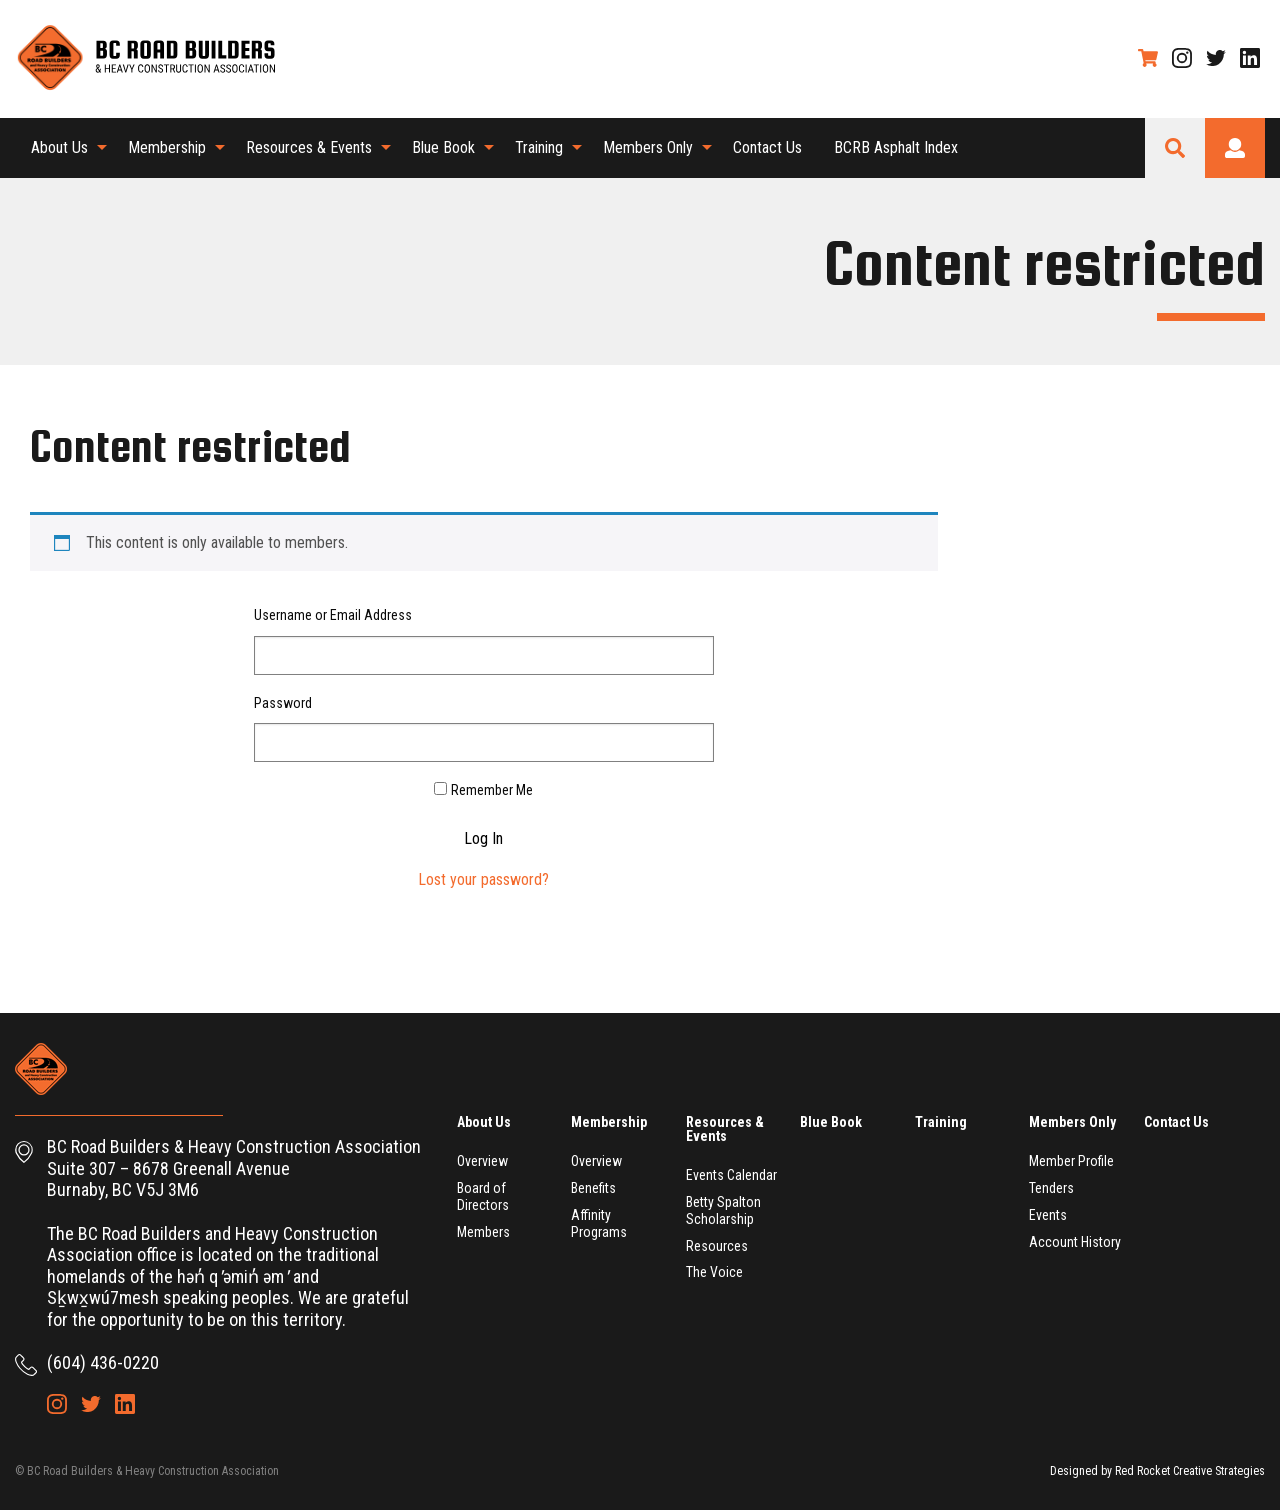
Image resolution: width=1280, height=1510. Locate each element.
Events (1048, 1215)
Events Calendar (731, 1175)
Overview (482, 1161)
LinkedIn (1250, 58)
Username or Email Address (333, 615)
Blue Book (443, 147)
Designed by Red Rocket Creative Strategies (1157, 1471)
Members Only (648, 147)
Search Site (1175, 148)
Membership (167, 147)
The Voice (714, 1272)
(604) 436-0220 (103, 1362)
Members (483, 1232)
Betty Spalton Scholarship (723, 1210)
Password (283, 703)
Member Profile (1071, 1161)
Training (539, 147)
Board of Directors (483, 1196)
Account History (1075, 1242)
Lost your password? (483, 879)
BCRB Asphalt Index (896, 147)
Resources (717, 1246)
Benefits (593, 1188)
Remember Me (492, 790)
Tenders (1051, 1188)
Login (1235, 148)
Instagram (1182, 58)
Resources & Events (309, 147)
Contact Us (767, 147)
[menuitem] (63, 148)
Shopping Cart (1148, 58)
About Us (59, 147)
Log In (483, 839)
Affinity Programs (599, 1223)
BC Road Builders (145, 59)
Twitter (1216, 58)
